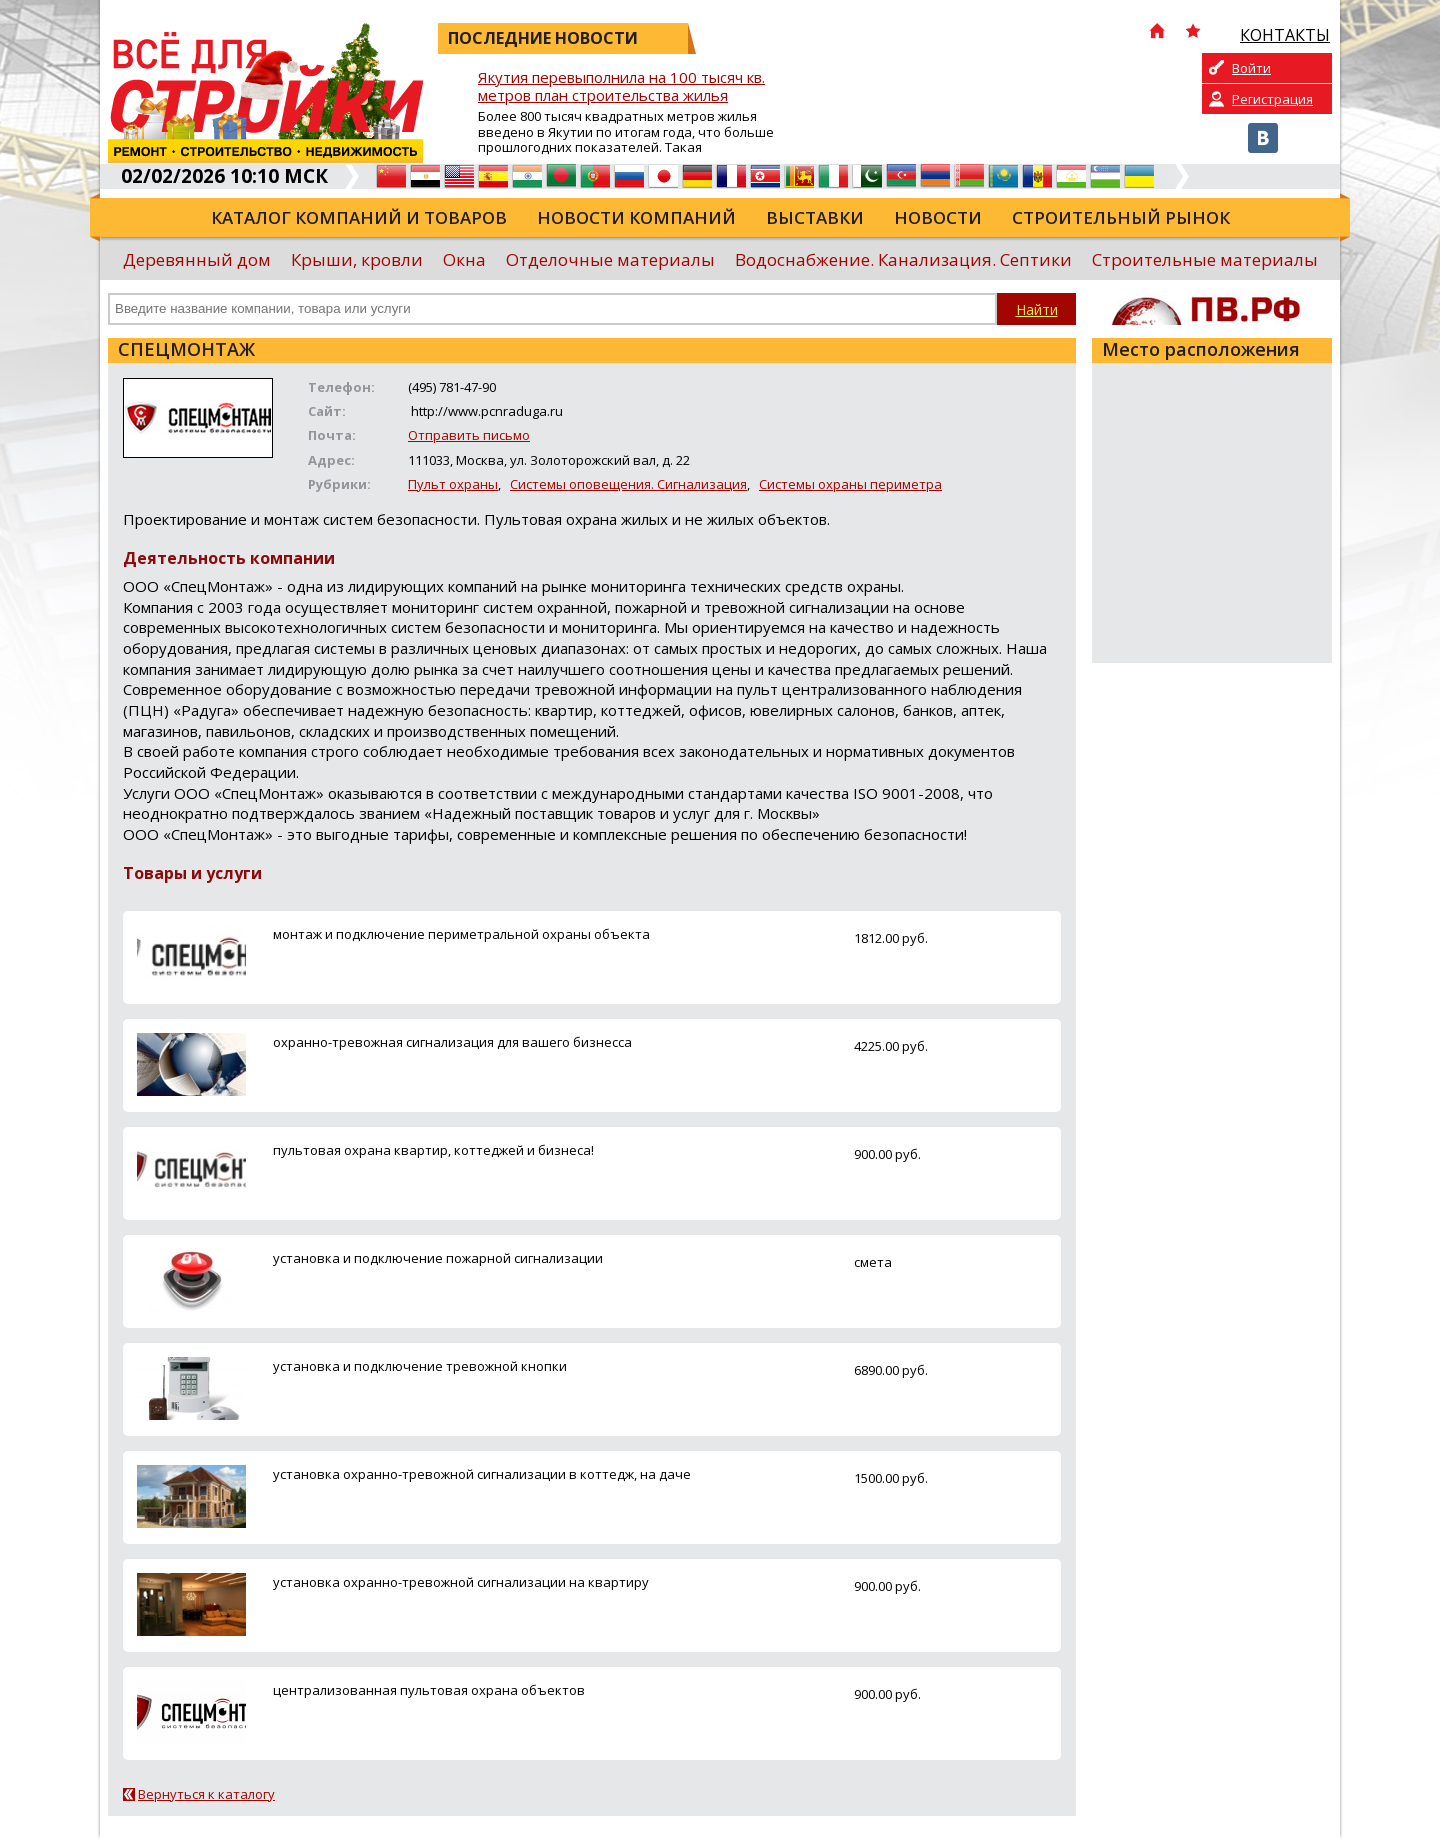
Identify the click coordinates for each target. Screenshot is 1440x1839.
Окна (464, 259)
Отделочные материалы (610, 259)
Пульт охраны (453, 484)
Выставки (815, 217)
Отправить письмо (469, 435)
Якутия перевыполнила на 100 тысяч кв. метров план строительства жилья (621, 86)
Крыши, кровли (357, 259)
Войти (1251, 68)
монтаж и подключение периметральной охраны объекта (461, 934)
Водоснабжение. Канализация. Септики (903, 259)
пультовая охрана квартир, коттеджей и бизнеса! (433, 1150)
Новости (938, 217)
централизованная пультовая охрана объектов (429, 1690)
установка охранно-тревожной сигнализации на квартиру (461, 1582)
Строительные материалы (1205, 259)
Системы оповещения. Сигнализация (628, 484)
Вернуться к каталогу (206, 1794)
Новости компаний (636, 217)
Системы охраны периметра (850, 484)
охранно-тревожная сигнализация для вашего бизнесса (452, 1042)
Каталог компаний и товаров (359, 217)
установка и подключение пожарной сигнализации (438, 1258)
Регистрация (1272, 99)
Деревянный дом (197, 259)
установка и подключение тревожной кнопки (420, 1366)
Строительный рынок (1121, 217)
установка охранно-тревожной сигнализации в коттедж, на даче (482, 1474)
